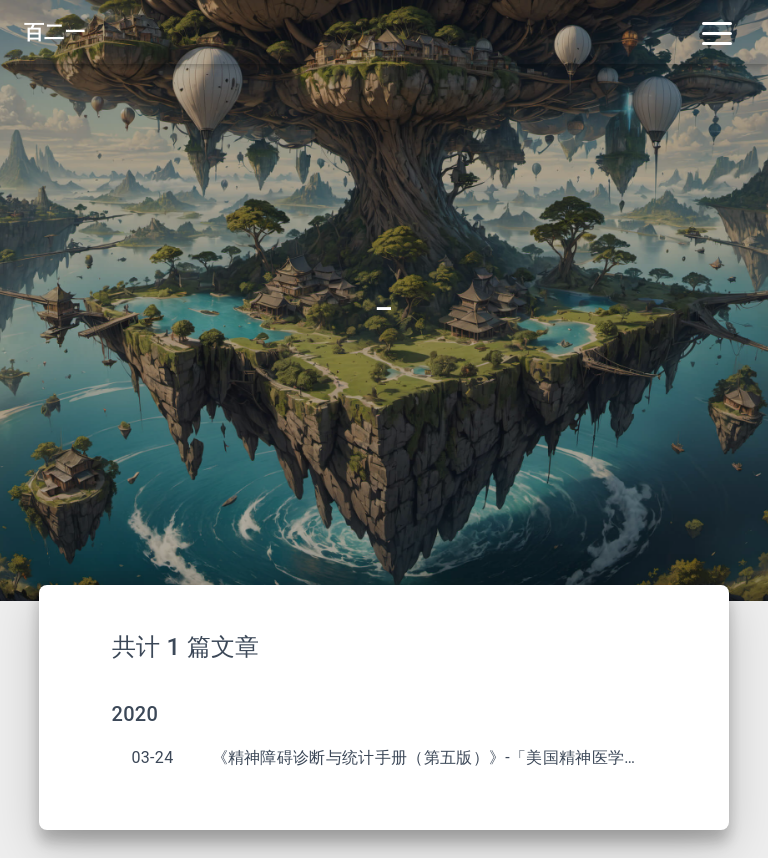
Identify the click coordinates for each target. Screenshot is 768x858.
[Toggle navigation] (717, 32)
